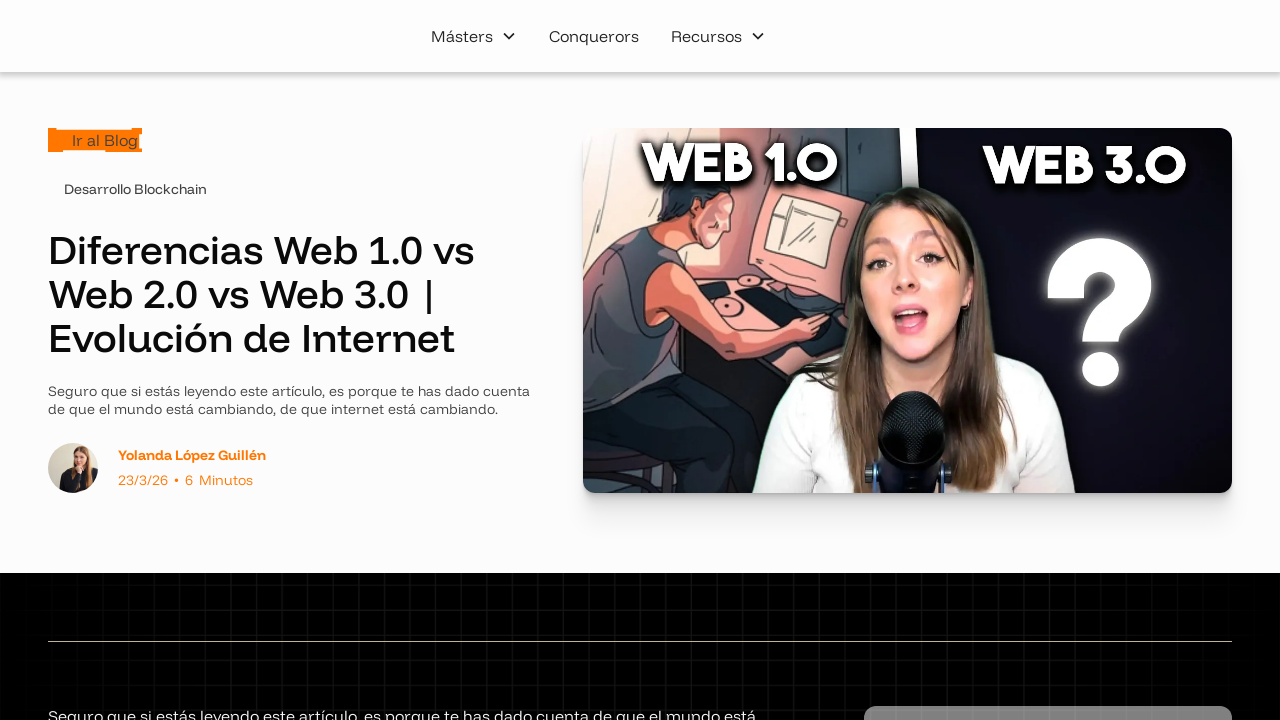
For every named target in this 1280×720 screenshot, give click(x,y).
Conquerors (594, 36)
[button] (474, 36)
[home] (149, 36)
